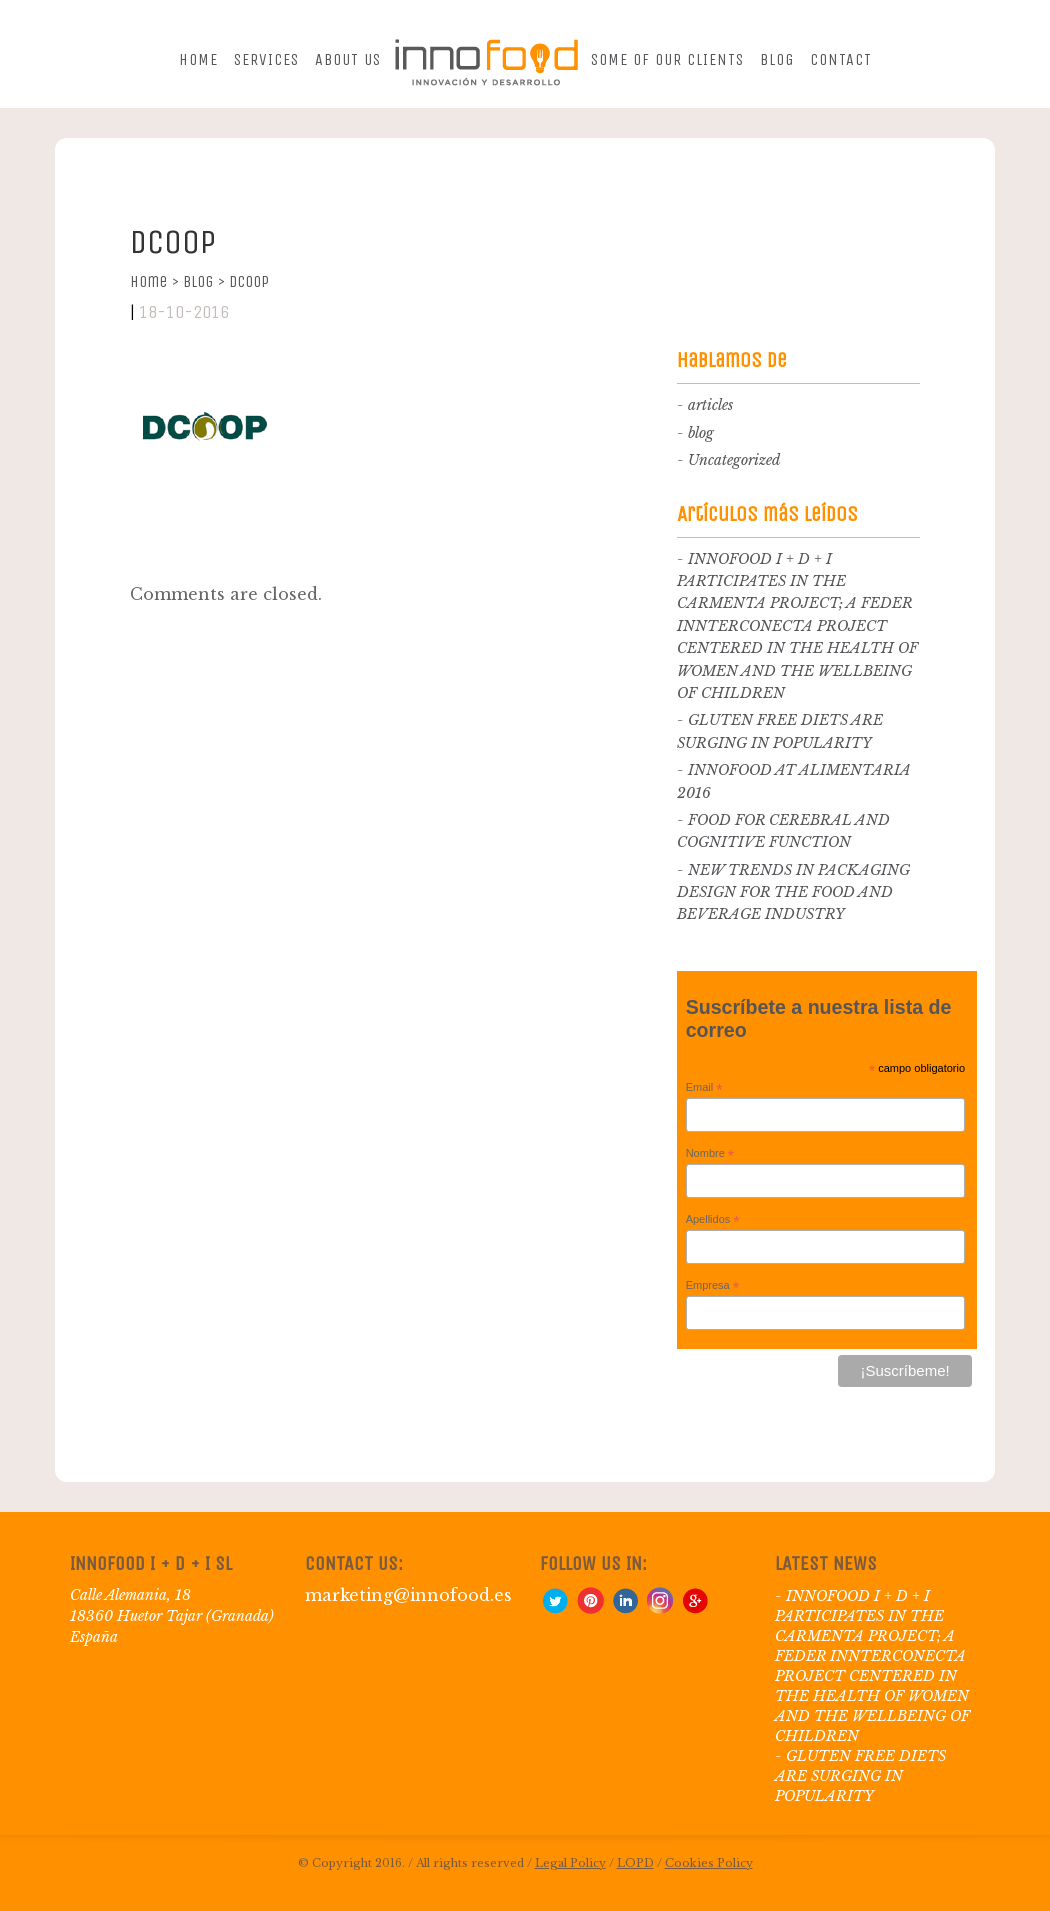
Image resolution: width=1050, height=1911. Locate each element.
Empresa (713, 1286)
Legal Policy (570, 1863)
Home (198, 59)
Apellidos (713, 1220)
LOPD (635, 1863)
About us (348, 59)
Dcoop (249, 281)
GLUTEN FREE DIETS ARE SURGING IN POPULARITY (860, 1776)
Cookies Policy (709, 1863)
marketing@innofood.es (408, 1595)
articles (710, 405)
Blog (777, 59)
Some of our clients (667, 59)
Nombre (710, 1154)
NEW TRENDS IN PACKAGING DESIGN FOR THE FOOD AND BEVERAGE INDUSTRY (793, 892)
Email (704, 1088)
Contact (841, 59)
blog (701, 433)
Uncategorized (734, 460)
